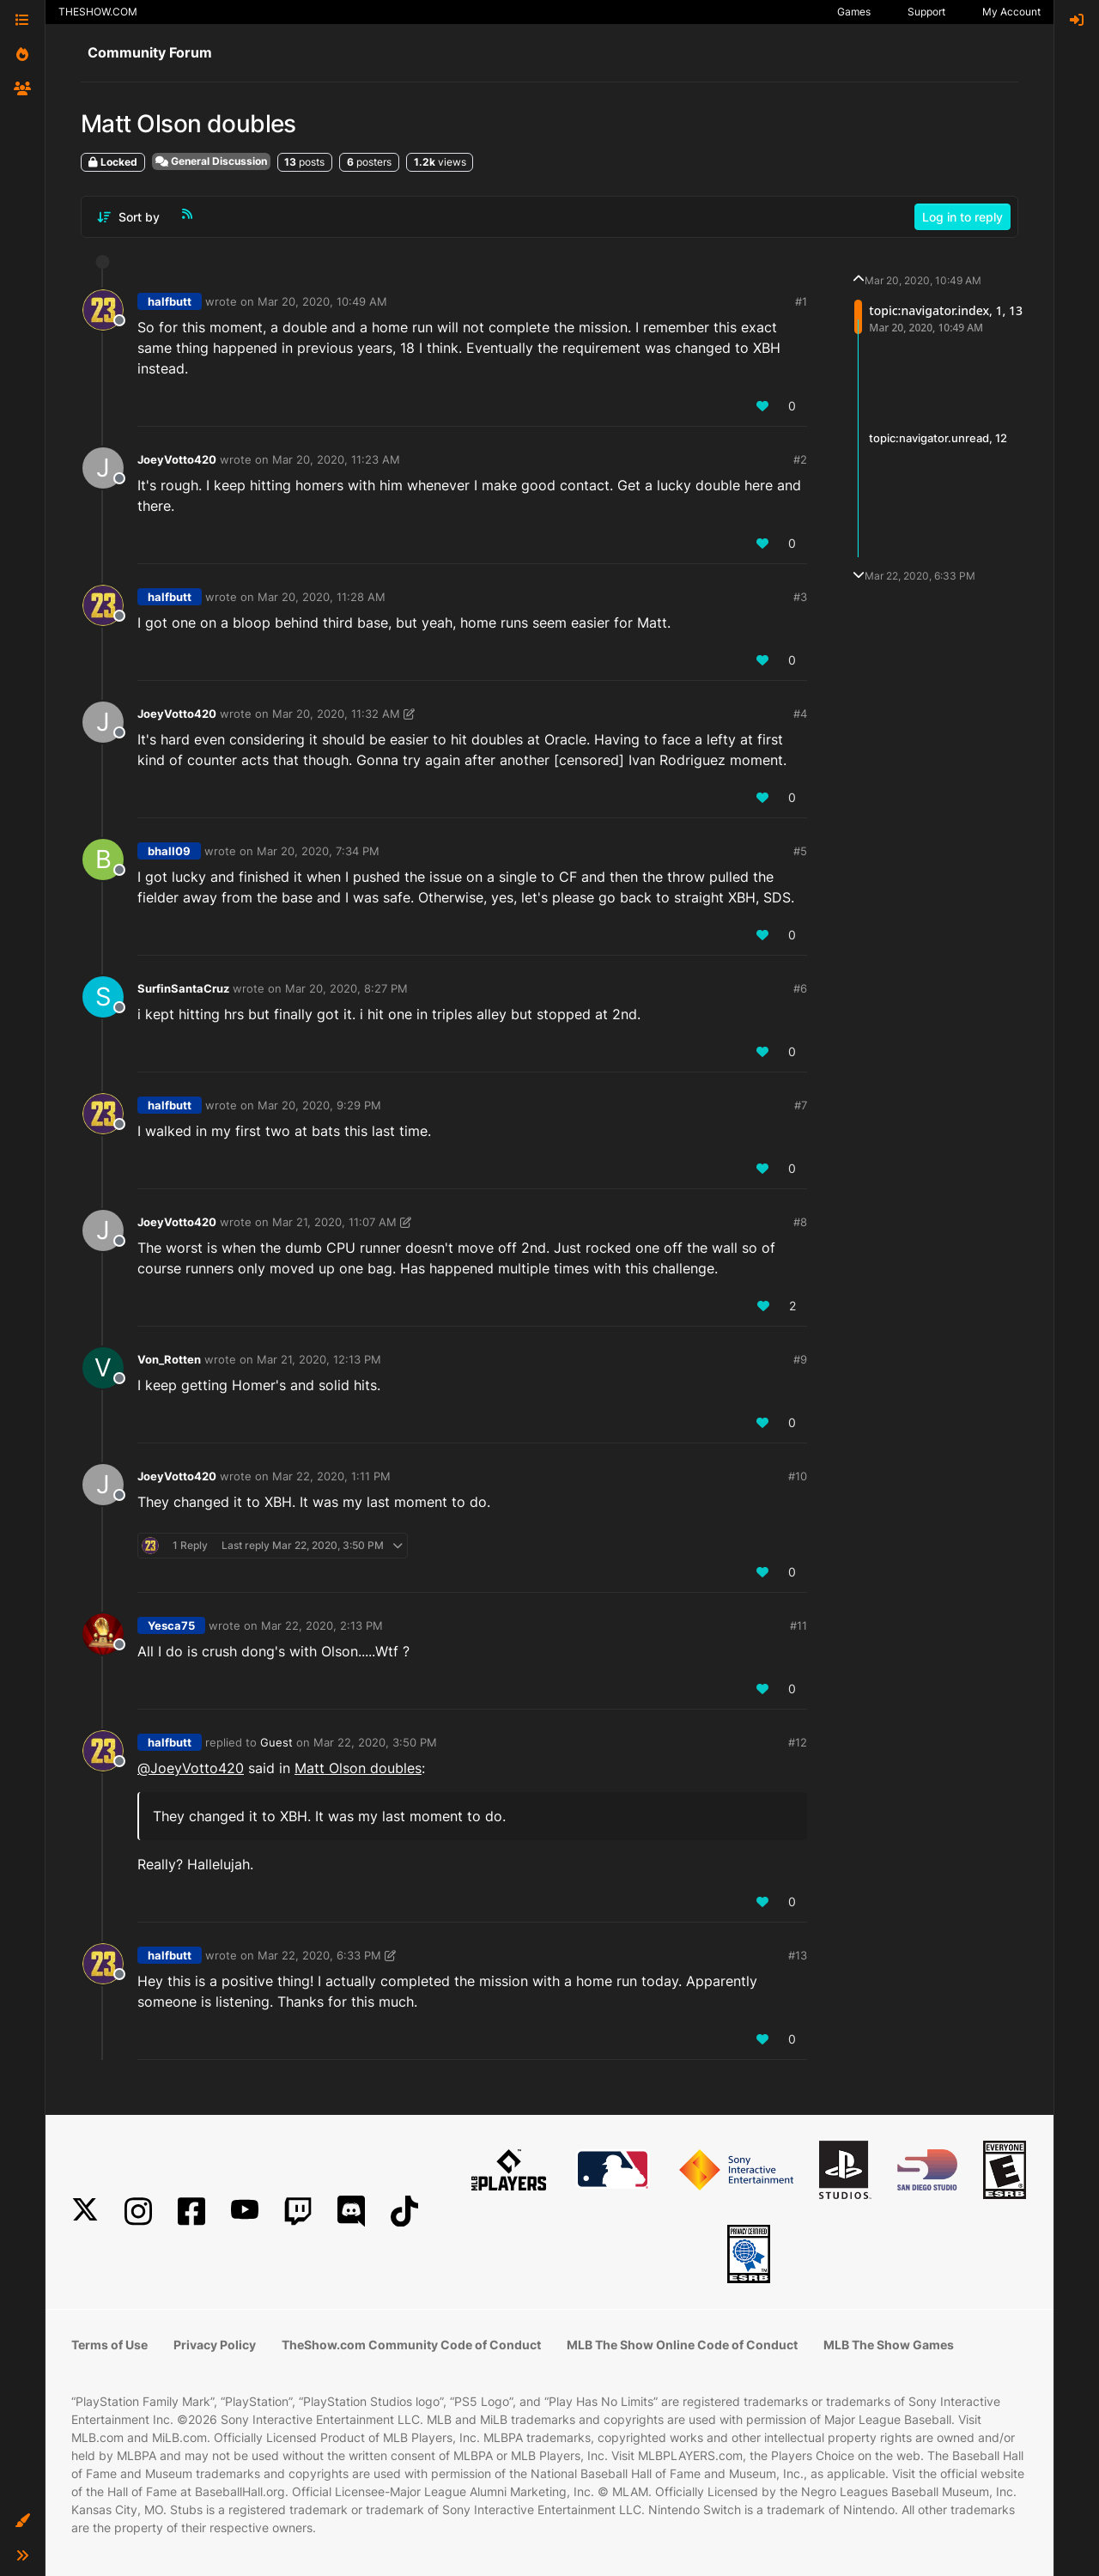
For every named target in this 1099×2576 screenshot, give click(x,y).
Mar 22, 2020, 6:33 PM (319, 1955)
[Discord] (351, 2211)
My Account (1011, 11)
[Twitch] (298, 2211)
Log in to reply (962, 217)
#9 (800, 1359)
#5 (800, 851)
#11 (798, 1625)
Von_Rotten (169, 1359)
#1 (801, 301)
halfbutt (169, 301)
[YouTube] (244, 2211)
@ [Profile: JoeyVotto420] (190, 1768)
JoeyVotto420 (176, 459)
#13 (797, 1955)
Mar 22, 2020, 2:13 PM (322, 1625)
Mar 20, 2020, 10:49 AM (322, 301)
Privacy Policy (214, 2344)
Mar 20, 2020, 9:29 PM (319, 1105)
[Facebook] (191, 2211)
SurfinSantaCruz (183, 988)
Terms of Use (109, 2344)
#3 (800, 597)
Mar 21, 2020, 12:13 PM (319, 1359)
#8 (800, 1222)
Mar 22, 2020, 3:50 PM (375, 1742)
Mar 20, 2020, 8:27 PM (346, 988)
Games (854, 11)
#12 (797, 1742)
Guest (276, 1742)
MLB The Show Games (888, 2344)
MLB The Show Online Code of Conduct (682, 2344)
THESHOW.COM (97, 11)
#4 (800, 713)
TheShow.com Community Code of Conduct (411, 2344)
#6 (800, 988)
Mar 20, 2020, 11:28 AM (322, 597)
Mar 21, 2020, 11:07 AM (334, 1222)
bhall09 (169, 851)
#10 (797, 1476)
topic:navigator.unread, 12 (938, 438)
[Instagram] (138, 2211)
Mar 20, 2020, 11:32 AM (336, 713)
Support (926, 11)
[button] (22, 2521)
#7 (800, 1105)
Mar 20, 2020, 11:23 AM (336, 459)
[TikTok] (404, 2211)
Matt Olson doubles (358, 1768)
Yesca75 (171, 1625)
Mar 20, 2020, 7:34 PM (318, 851)
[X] (85, 2211)
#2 (800, 459)
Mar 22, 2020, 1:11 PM (331, 1476)
